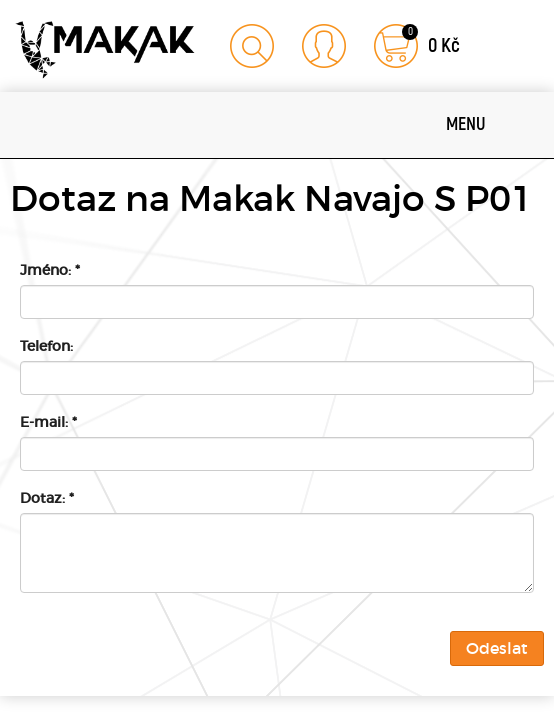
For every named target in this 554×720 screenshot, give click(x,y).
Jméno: (50, 270)
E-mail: (48, 422)
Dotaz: (47, 498)
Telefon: (46, 346)
